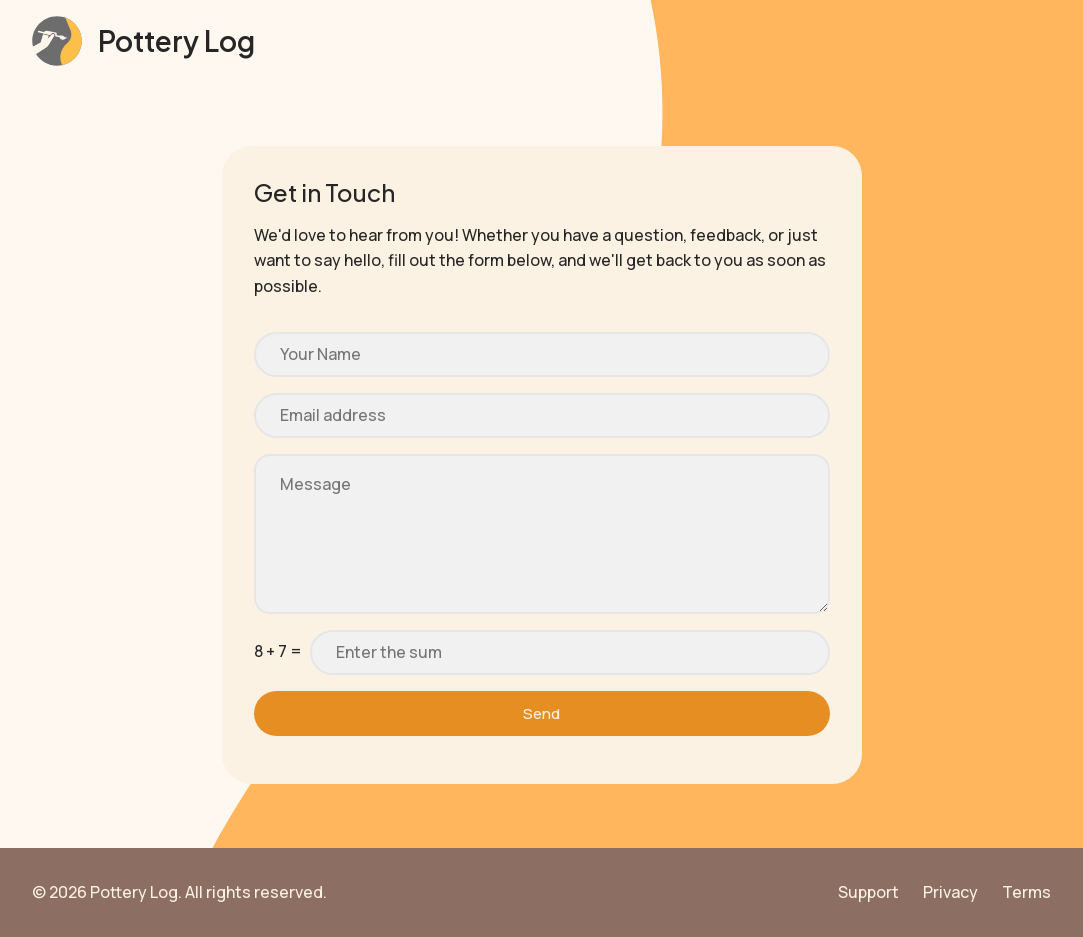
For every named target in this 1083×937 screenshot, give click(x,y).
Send (541, 713)
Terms (1026, 892)
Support (868, 892)
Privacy (950, 892)
